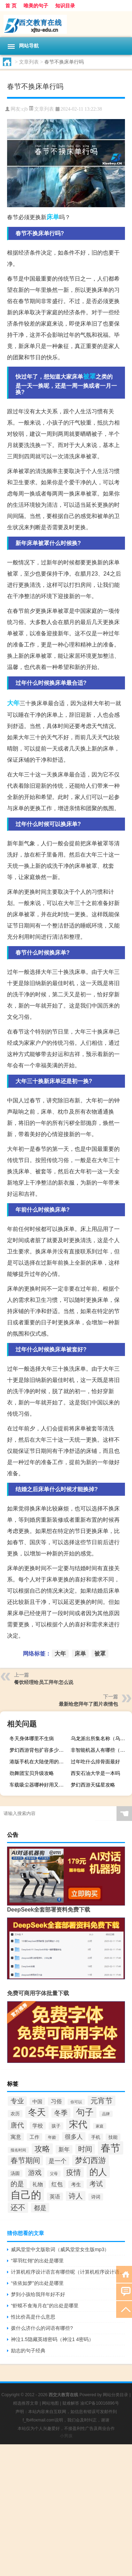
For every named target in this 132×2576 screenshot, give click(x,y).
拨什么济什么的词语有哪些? (42, 2328)
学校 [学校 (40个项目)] (37, 2126)
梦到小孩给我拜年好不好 (38, 2294)
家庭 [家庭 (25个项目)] (99, 2126)
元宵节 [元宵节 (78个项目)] (101, 2101)
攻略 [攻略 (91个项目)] (42, 2148)
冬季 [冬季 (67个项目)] (61, 2113)
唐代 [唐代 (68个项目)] (17, 2125)
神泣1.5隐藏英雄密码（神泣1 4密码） (52, 2339)
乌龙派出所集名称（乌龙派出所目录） (100, 1738)
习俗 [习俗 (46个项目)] (56, 2101)
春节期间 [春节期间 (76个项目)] (25, 2160)
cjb (25, 109)
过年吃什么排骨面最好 (95, 1761)
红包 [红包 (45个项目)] (57, 2184)
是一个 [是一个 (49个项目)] (58, 2161)
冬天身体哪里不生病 (32, 1738)
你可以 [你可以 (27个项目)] (76, 2102)
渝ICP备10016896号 (99, 2403)
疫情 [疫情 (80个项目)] (73, 2172)
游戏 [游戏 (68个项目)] (35, 2172)
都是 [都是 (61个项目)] (40, 2207)
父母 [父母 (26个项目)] (54, 2173)
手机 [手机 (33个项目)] (95, 2137)
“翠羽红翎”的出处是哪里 (37, 2260)
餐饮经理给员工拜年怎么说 (43, 1682)
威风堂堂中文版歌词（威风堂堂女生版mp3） (60, 2249)
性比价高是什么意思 (33, 2317)
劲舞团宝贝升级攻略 (32, 1773)
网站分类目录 (115, 2394)
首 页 (11, 5)
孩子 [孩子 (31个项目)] (56, 2126)
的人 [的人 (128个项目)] (98, 2172)
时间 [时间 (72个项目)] (85, 2149)
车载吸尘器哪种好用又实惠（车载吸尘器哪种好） (39, 1785)
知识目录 (65, 5)
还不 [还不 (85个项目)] (18, 2207)
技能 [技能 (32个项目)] (113, 2137)
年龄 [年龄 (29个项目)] (52, 2137)
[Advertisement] (66, 2510)
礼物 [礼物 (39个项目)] (37, 2184)
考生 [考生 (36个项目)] (76, 2184)
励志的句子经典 (28, 2350)
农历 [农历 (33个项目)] (15, 2113)
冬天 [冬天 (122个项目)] (37, 2112)
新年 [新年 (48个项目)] (64, 2149)
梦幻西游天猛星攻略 (93, 1785)
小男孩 (66, 2435)
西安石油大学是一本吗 (95, 1773)
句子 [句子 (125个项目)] (85, 2112)
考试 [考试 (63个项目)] (96, 2184)
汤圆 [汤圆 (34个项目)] (15, 2173)
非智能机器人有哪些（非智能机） (100, 1750)
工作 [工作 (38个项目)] (34, 2137)
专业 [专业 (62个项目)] (17, 2101)
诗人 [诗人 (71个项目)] (76, 2196)
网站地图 (50, 2403)
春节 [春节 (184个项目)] (110, 2148)
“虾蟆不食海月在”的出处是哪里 (44, 2305)
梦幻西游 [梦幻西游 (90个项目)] (90, 2160)
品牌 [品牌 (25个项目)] (106, 2114)
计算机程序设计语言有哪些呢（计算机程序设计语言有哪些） (68, 2272)
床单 (52, 217)
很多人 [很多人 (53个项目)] (74, 2136)
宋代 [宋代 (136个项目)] (78, 2124)
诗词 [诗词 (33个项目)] (95, 2197)
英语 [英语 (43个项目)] (55, 2197)
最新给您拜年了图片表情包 (88, 1704)
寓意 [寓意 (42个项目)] (16, 2137)
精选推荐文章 (25, 2403)
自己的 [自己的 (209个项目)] (26, 2195)
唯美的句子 (36, 5)
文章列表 (29, 62)
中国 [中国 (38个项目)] (37, 2101)
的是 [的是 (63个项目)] (17, 2184)
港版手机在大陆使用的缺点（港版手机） (39, 1761)
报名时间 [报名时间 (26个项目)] (18, 2150)
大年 (13, 703)
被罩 (89, 376)
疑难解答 (70, 2403)
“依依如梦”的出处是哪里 (37, 2283)
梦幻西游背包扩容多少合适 (39, 1750)
